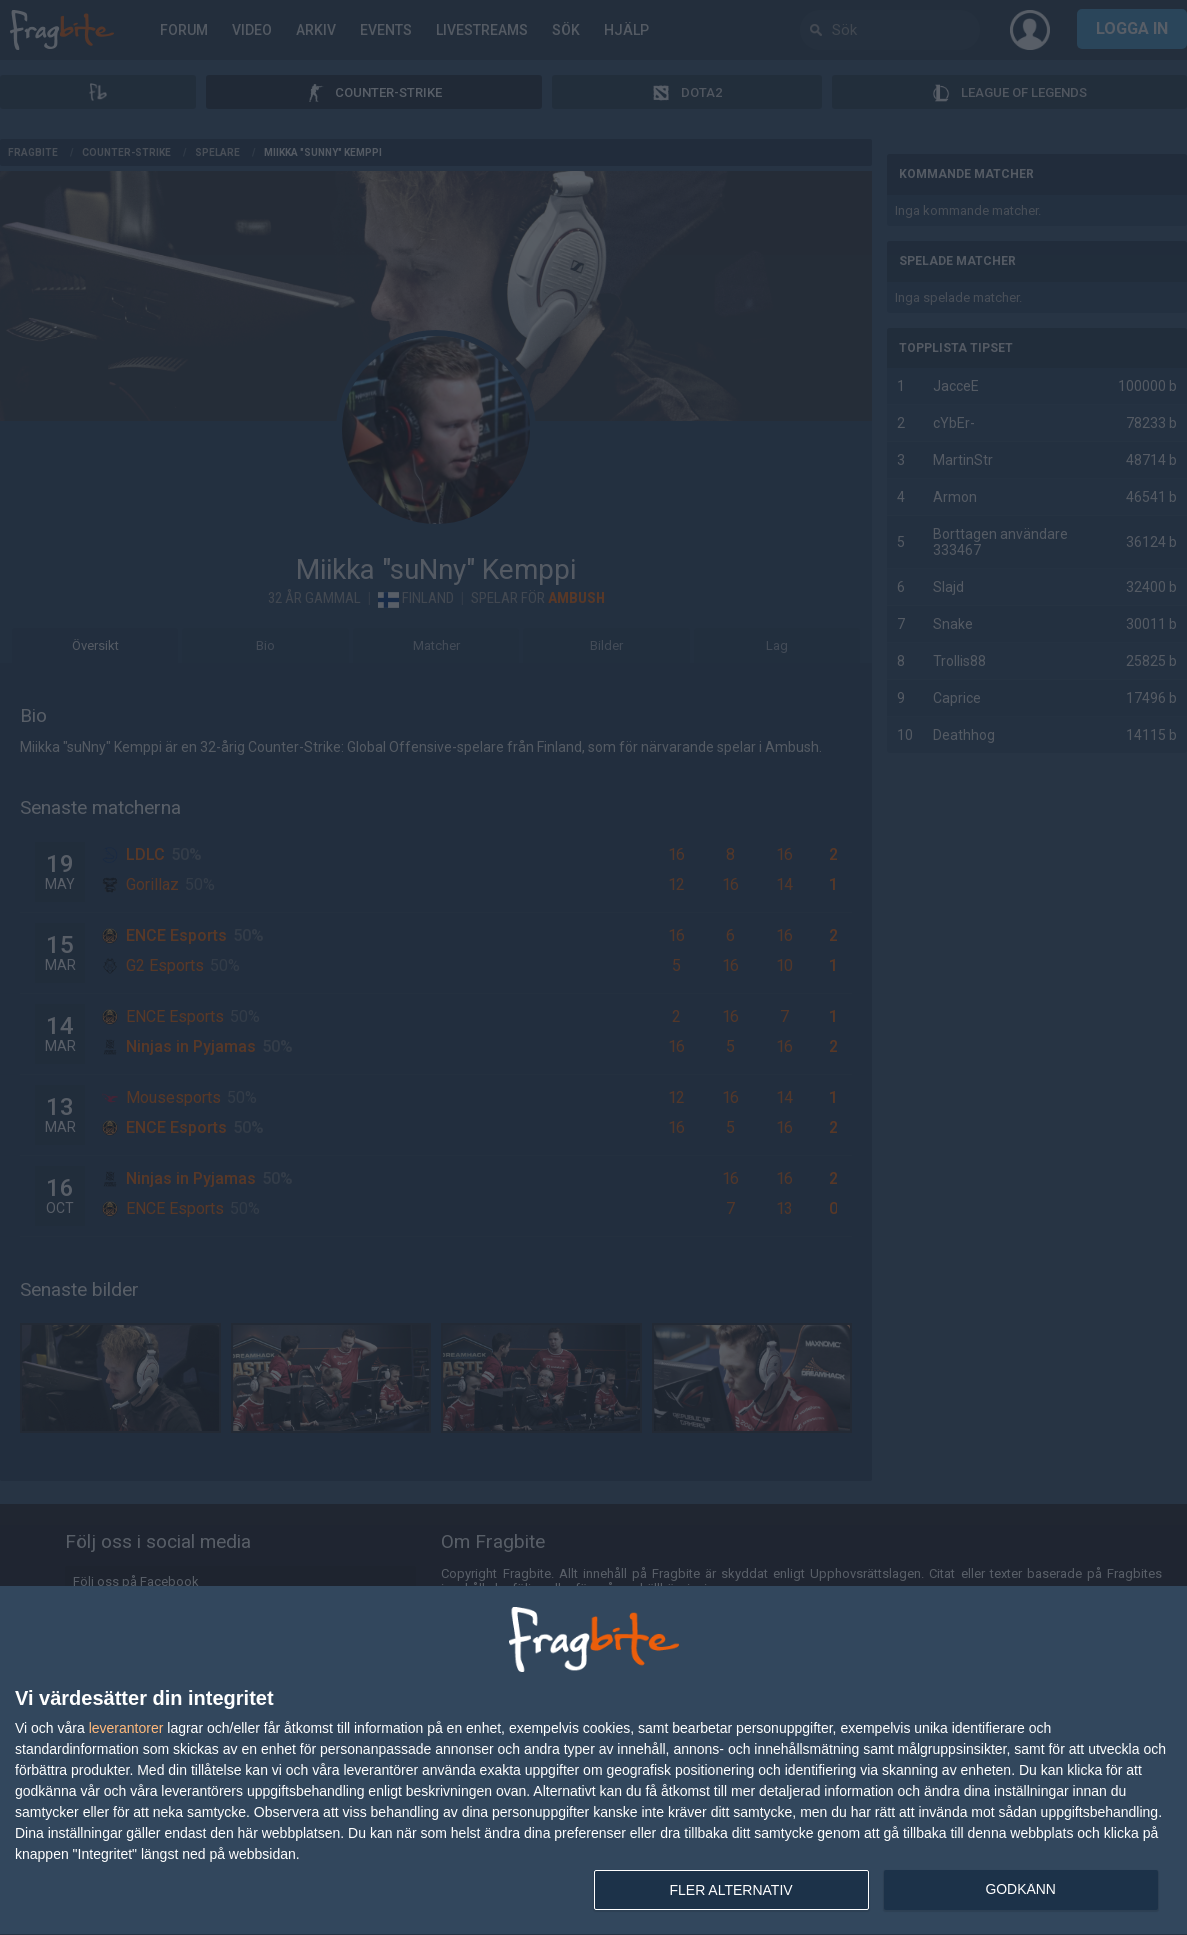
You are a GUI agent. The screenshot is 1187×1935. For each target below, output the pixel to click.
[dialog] (593, 1761)
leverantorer (126, 1728)
